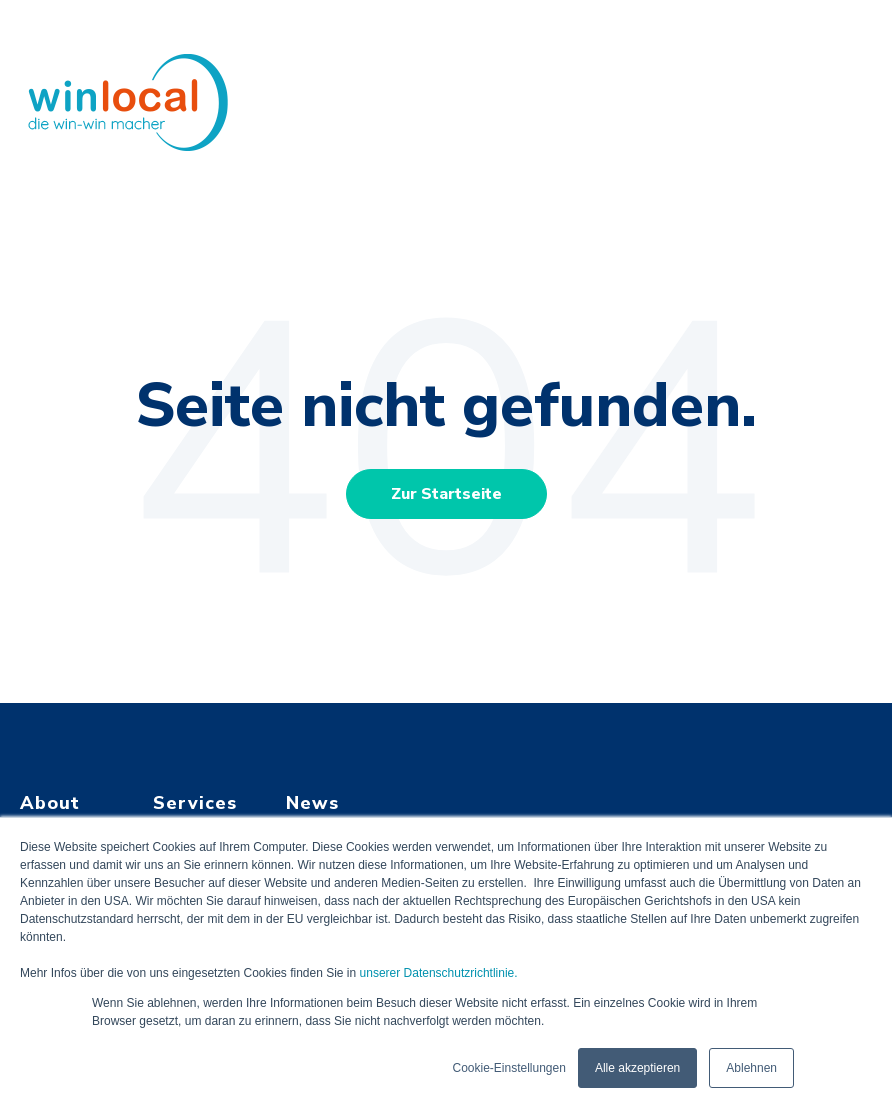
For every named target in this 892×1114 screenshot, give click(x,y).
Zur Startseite (446, 494)
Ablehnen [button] (751, 1068)
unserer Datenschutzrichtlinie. (439, 973)
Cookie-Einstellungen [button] (508, 1068)
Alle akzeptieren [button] (637, 1068)
